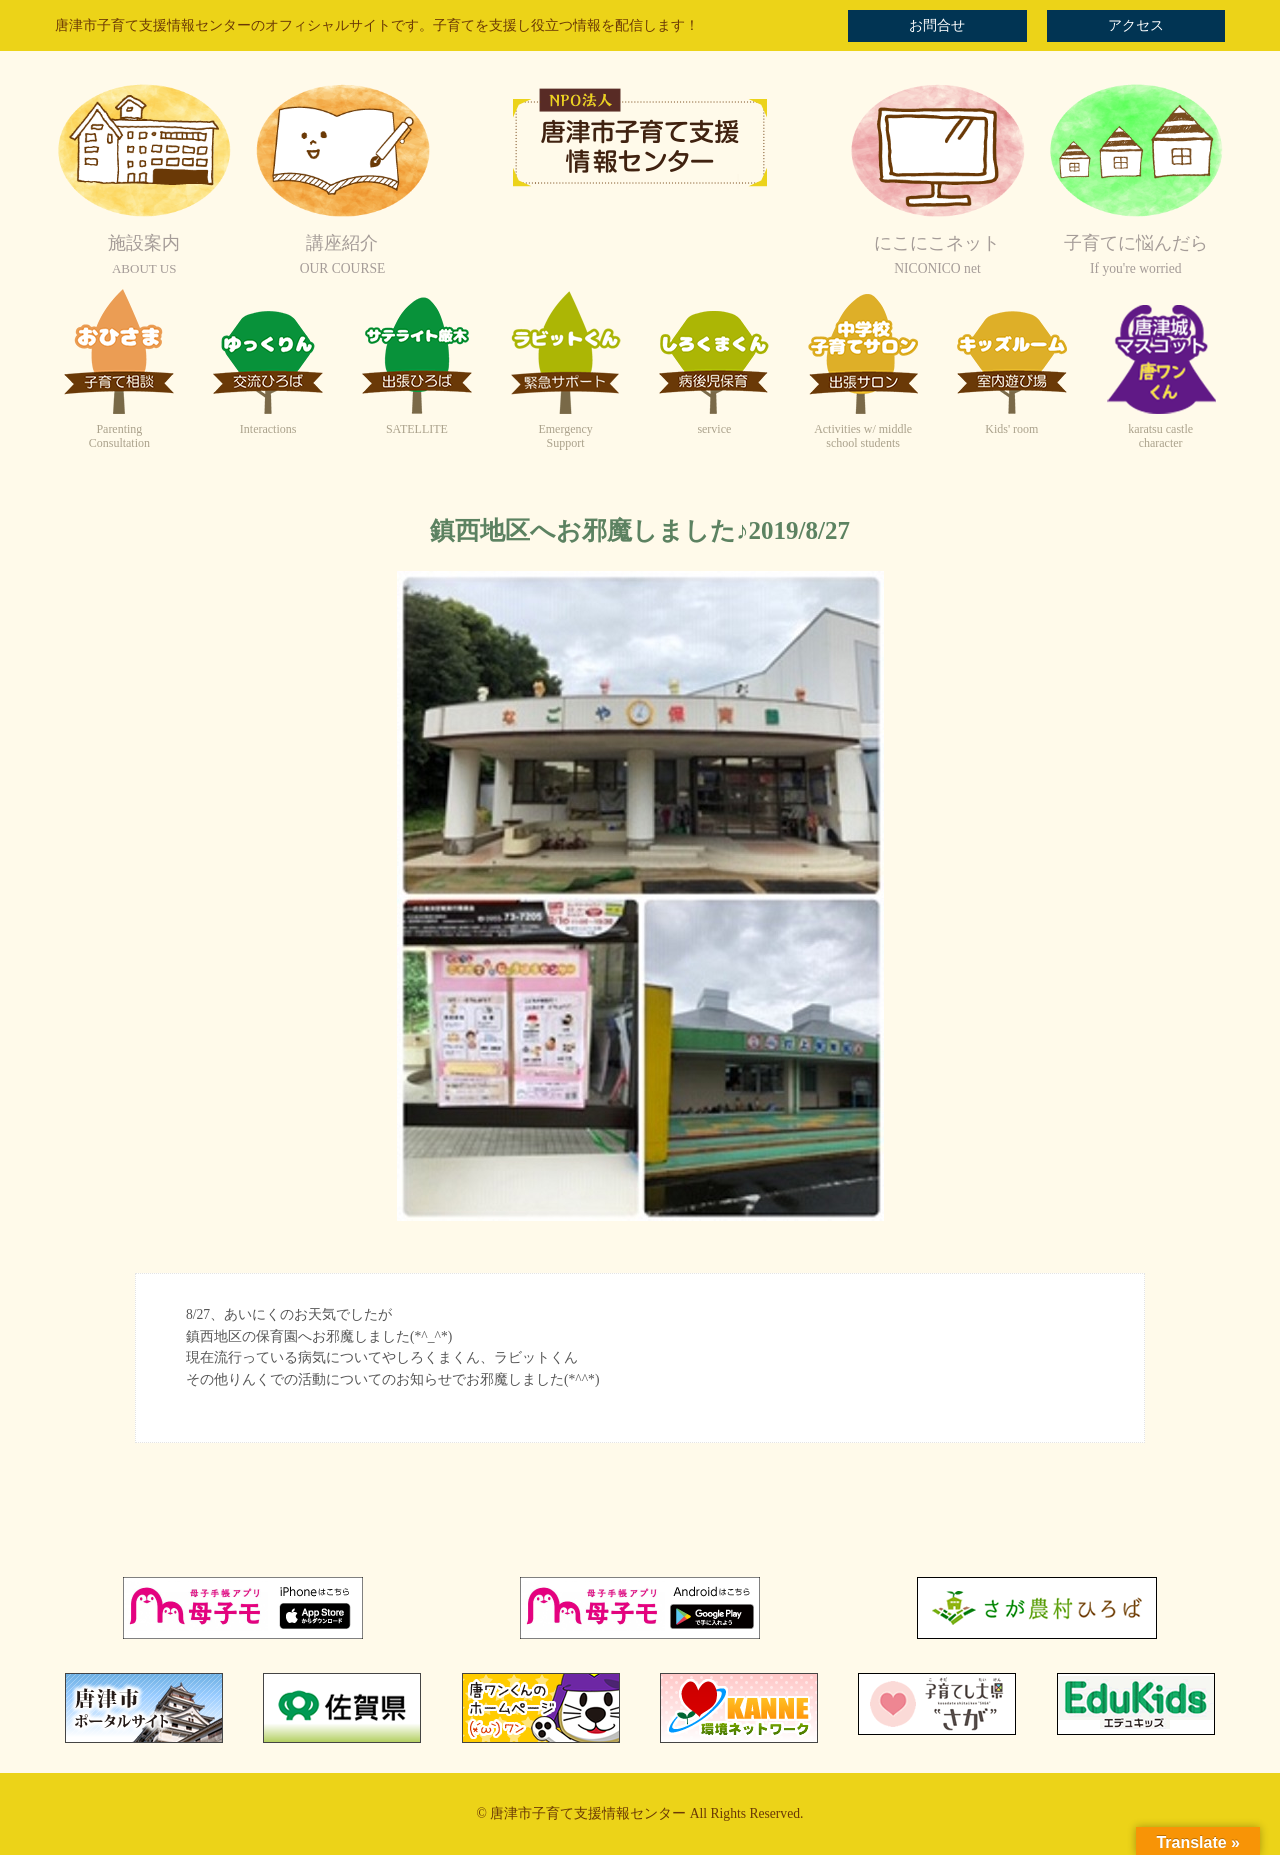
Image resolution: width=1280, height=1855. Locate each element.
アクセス (1136, 25)
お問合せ (937, 25)
